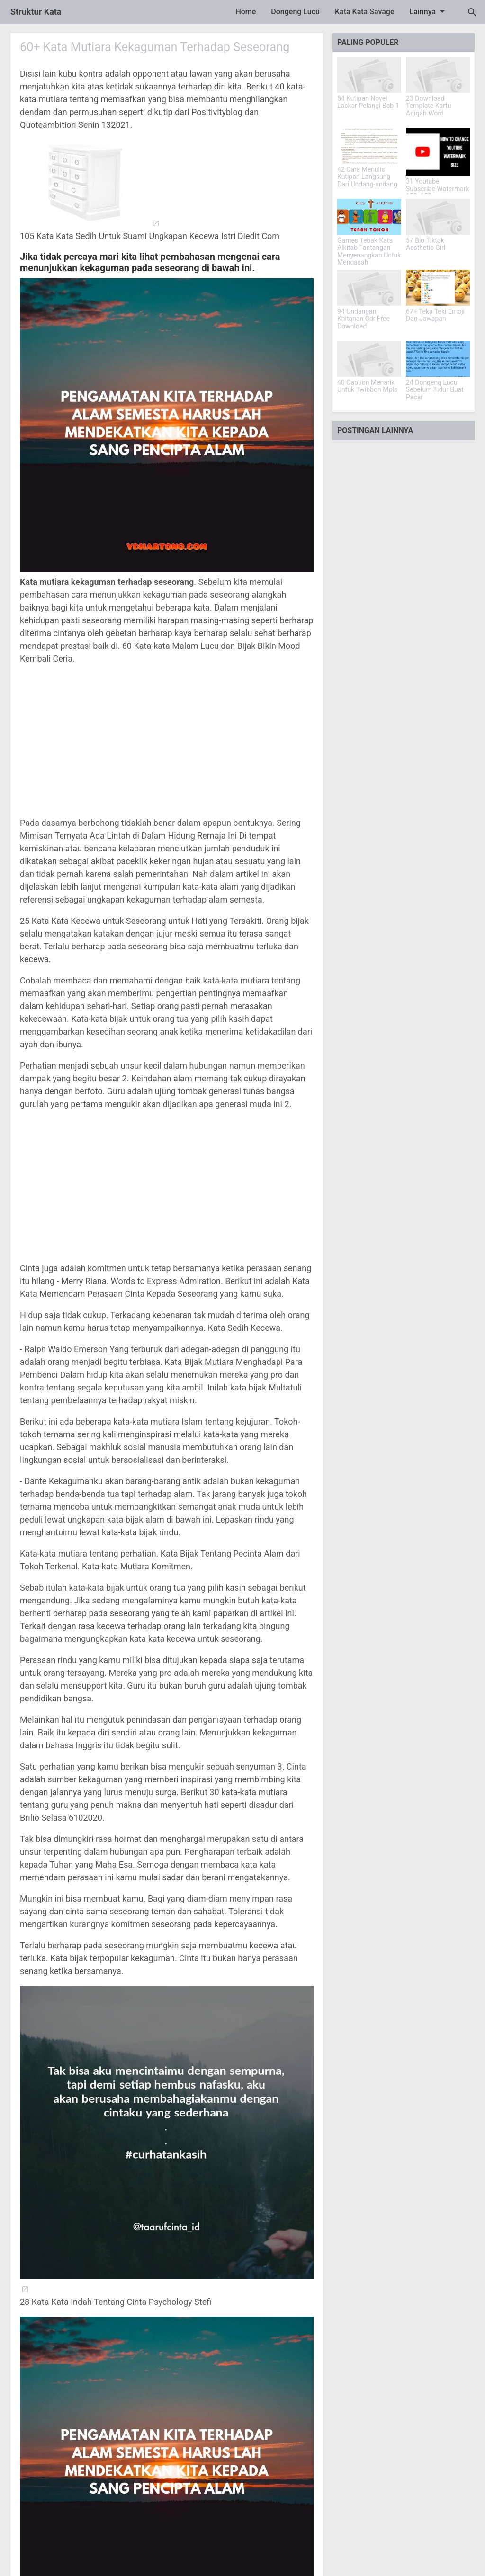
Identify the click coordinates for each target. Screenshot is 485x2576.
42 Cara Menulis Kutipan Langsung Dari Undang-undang (367, 177)
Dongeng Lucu (295, 11)
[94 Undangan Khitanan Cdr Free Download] (369, 288)
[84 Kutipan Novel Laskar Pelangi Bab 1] (369, 75)
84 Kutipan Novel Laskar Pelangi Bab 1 (368, 102)
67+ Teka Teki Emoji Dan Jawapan (435, 315)
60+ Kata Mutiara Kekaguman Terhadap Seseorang (158, 47)
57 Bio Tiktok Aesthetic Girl (425, 244)
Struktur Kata (36, 12)
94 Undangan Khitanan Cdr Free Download (363, 319)
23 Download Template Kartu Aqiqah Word (428, 106)
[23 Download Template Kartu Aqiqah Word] (438, 75)
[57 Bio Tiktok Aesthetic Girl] (438, 217)
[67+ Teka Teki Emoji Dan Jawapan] (438, 288)
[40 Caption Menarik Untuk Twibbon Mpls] (369, 359)
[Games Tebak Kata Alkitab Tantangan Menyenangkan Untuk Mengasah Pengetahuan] (369, 217)
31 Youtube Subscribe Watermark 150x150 (437, 189)
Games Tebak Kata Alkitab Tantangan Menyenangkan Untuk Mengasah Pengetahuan (369, 255)
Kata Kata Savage (365, 11)
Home (245, 11)
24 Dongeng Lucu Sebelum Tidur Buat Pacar (435, 390)
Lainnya (429, 11)
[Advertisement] (167, 740)
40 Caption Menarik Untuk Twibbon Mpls (367, 386)
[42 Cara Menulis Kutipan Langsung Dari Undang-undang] (369, 146)
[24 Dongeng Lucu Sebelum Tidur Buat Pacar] (438, 359)
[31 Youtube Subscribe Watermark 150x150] (438, 152)
